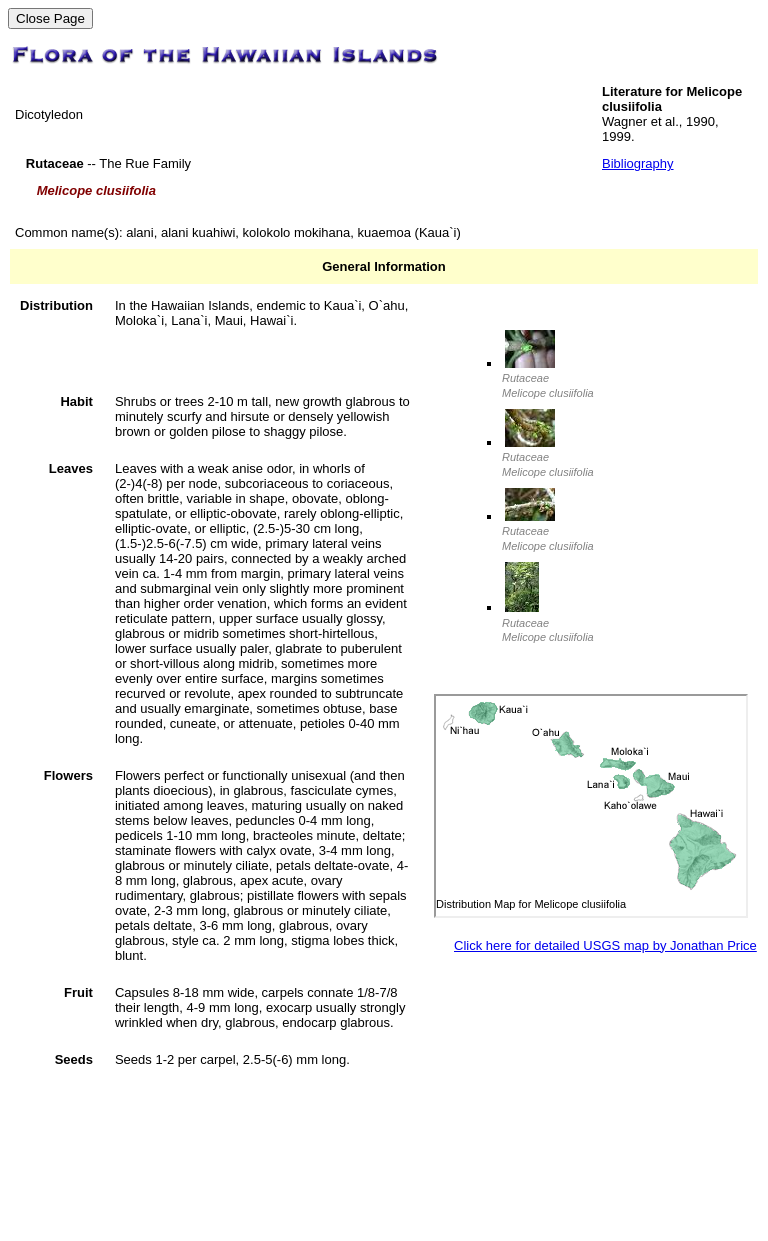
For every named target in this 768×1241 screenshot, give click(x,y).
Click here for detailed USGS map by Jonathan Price (605, 945)
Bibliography (638, 163)
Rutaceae (548, 378)
